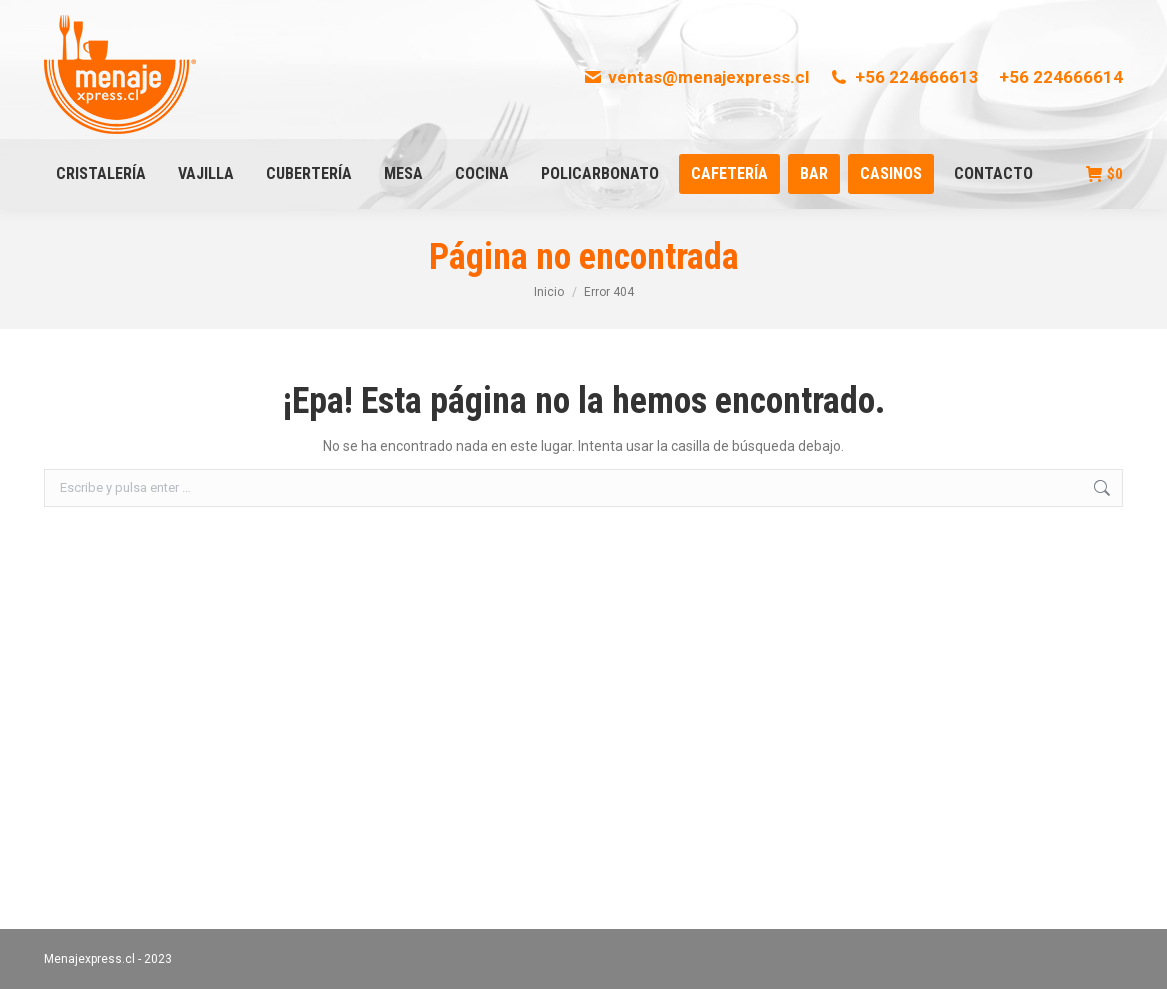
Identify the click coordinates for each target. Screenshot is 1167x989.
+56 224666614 (1061, 77)
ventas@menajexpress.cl (696, 77)
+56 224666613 (904, 77)
